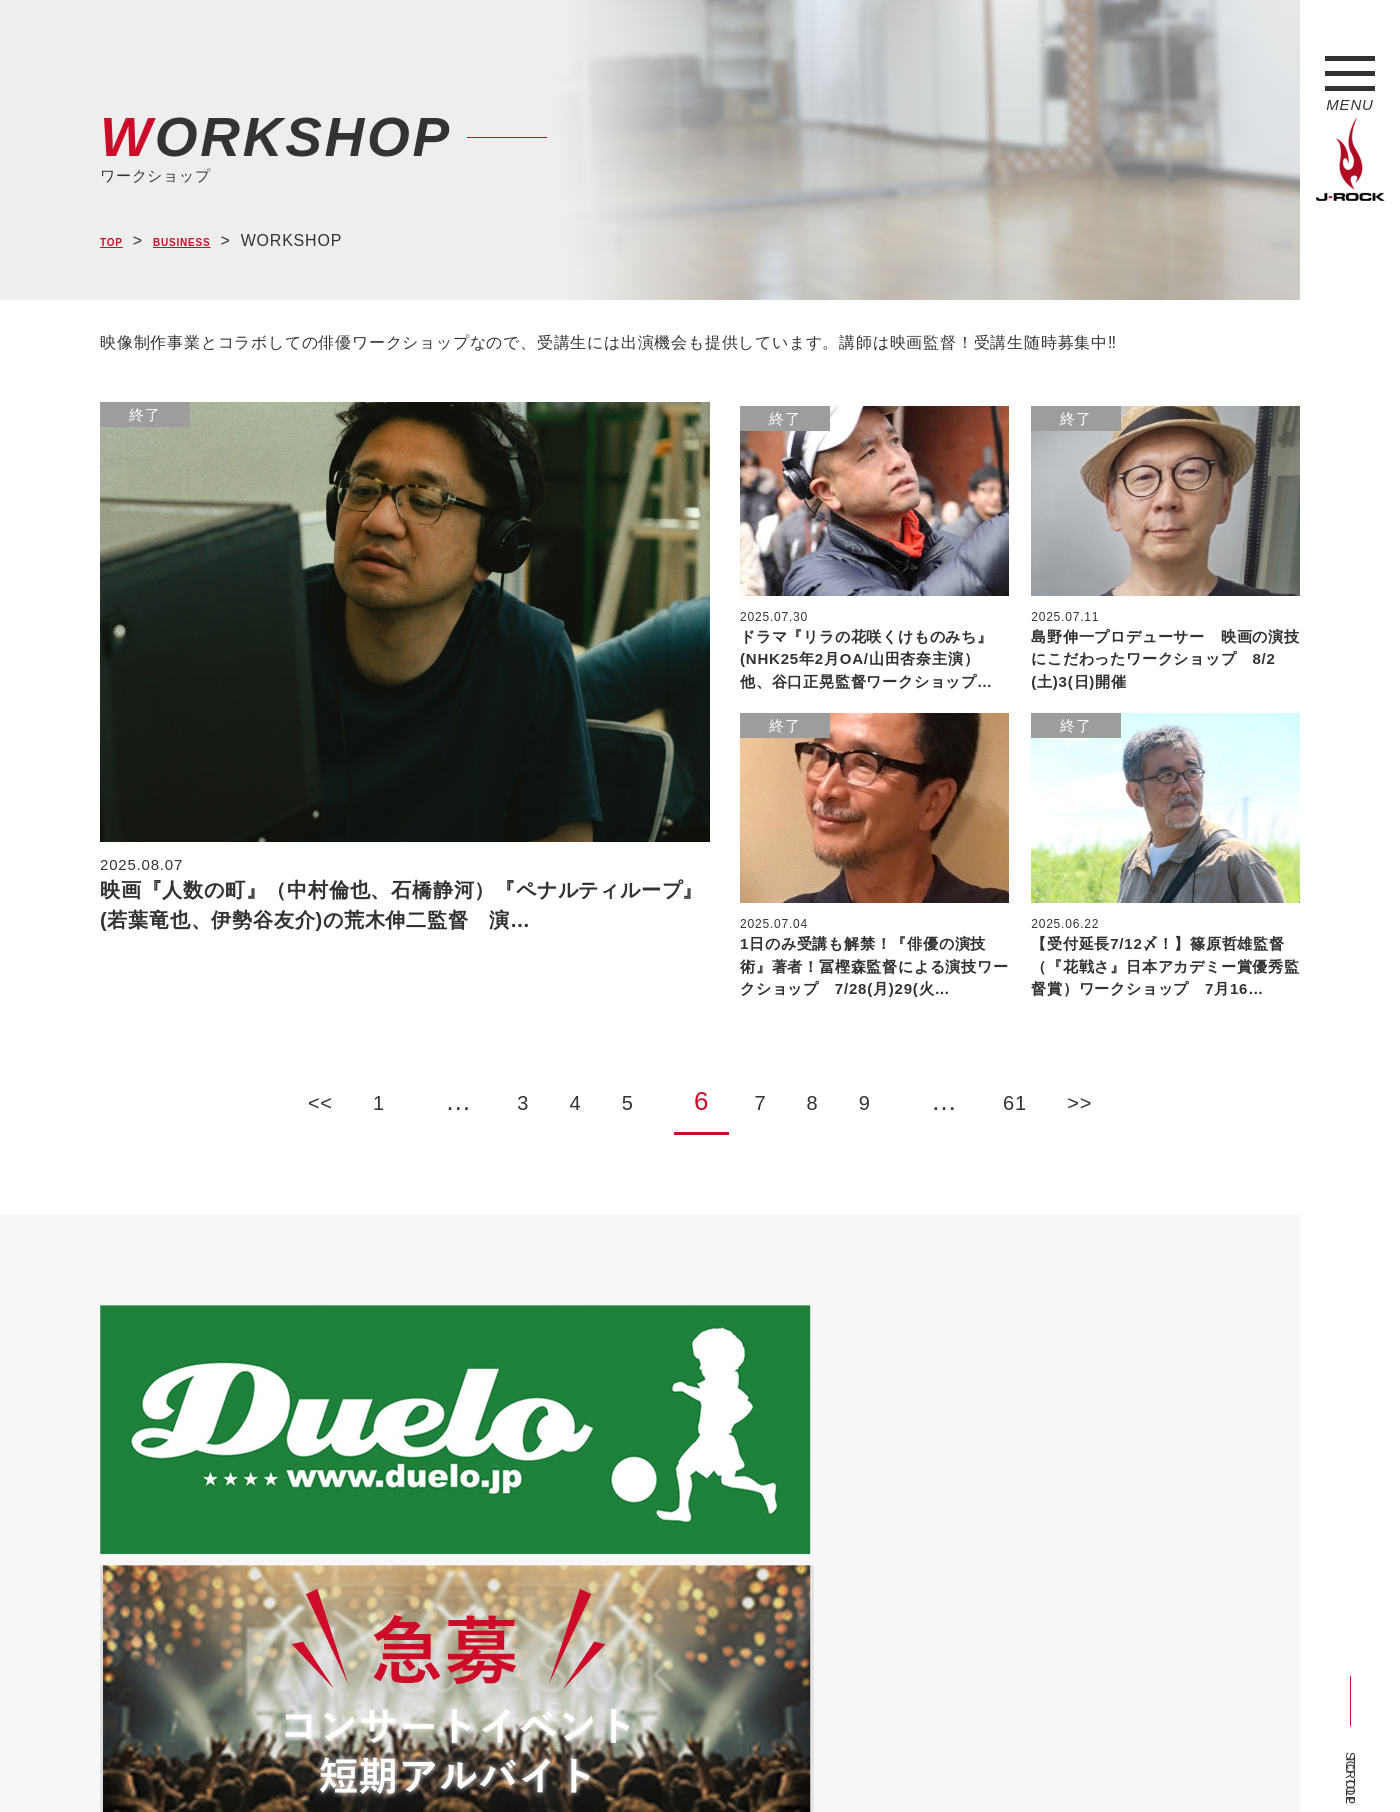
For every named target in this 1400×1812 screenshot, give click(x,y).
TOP (117, 241)
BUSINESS (209, 241)
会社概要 (335, 1760)
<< (189, 1093)
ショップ (523, 1760)
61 (1114, 1093)
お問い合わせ (617, 1760)
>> (1211, 1093)
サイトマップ (429, 1760)
